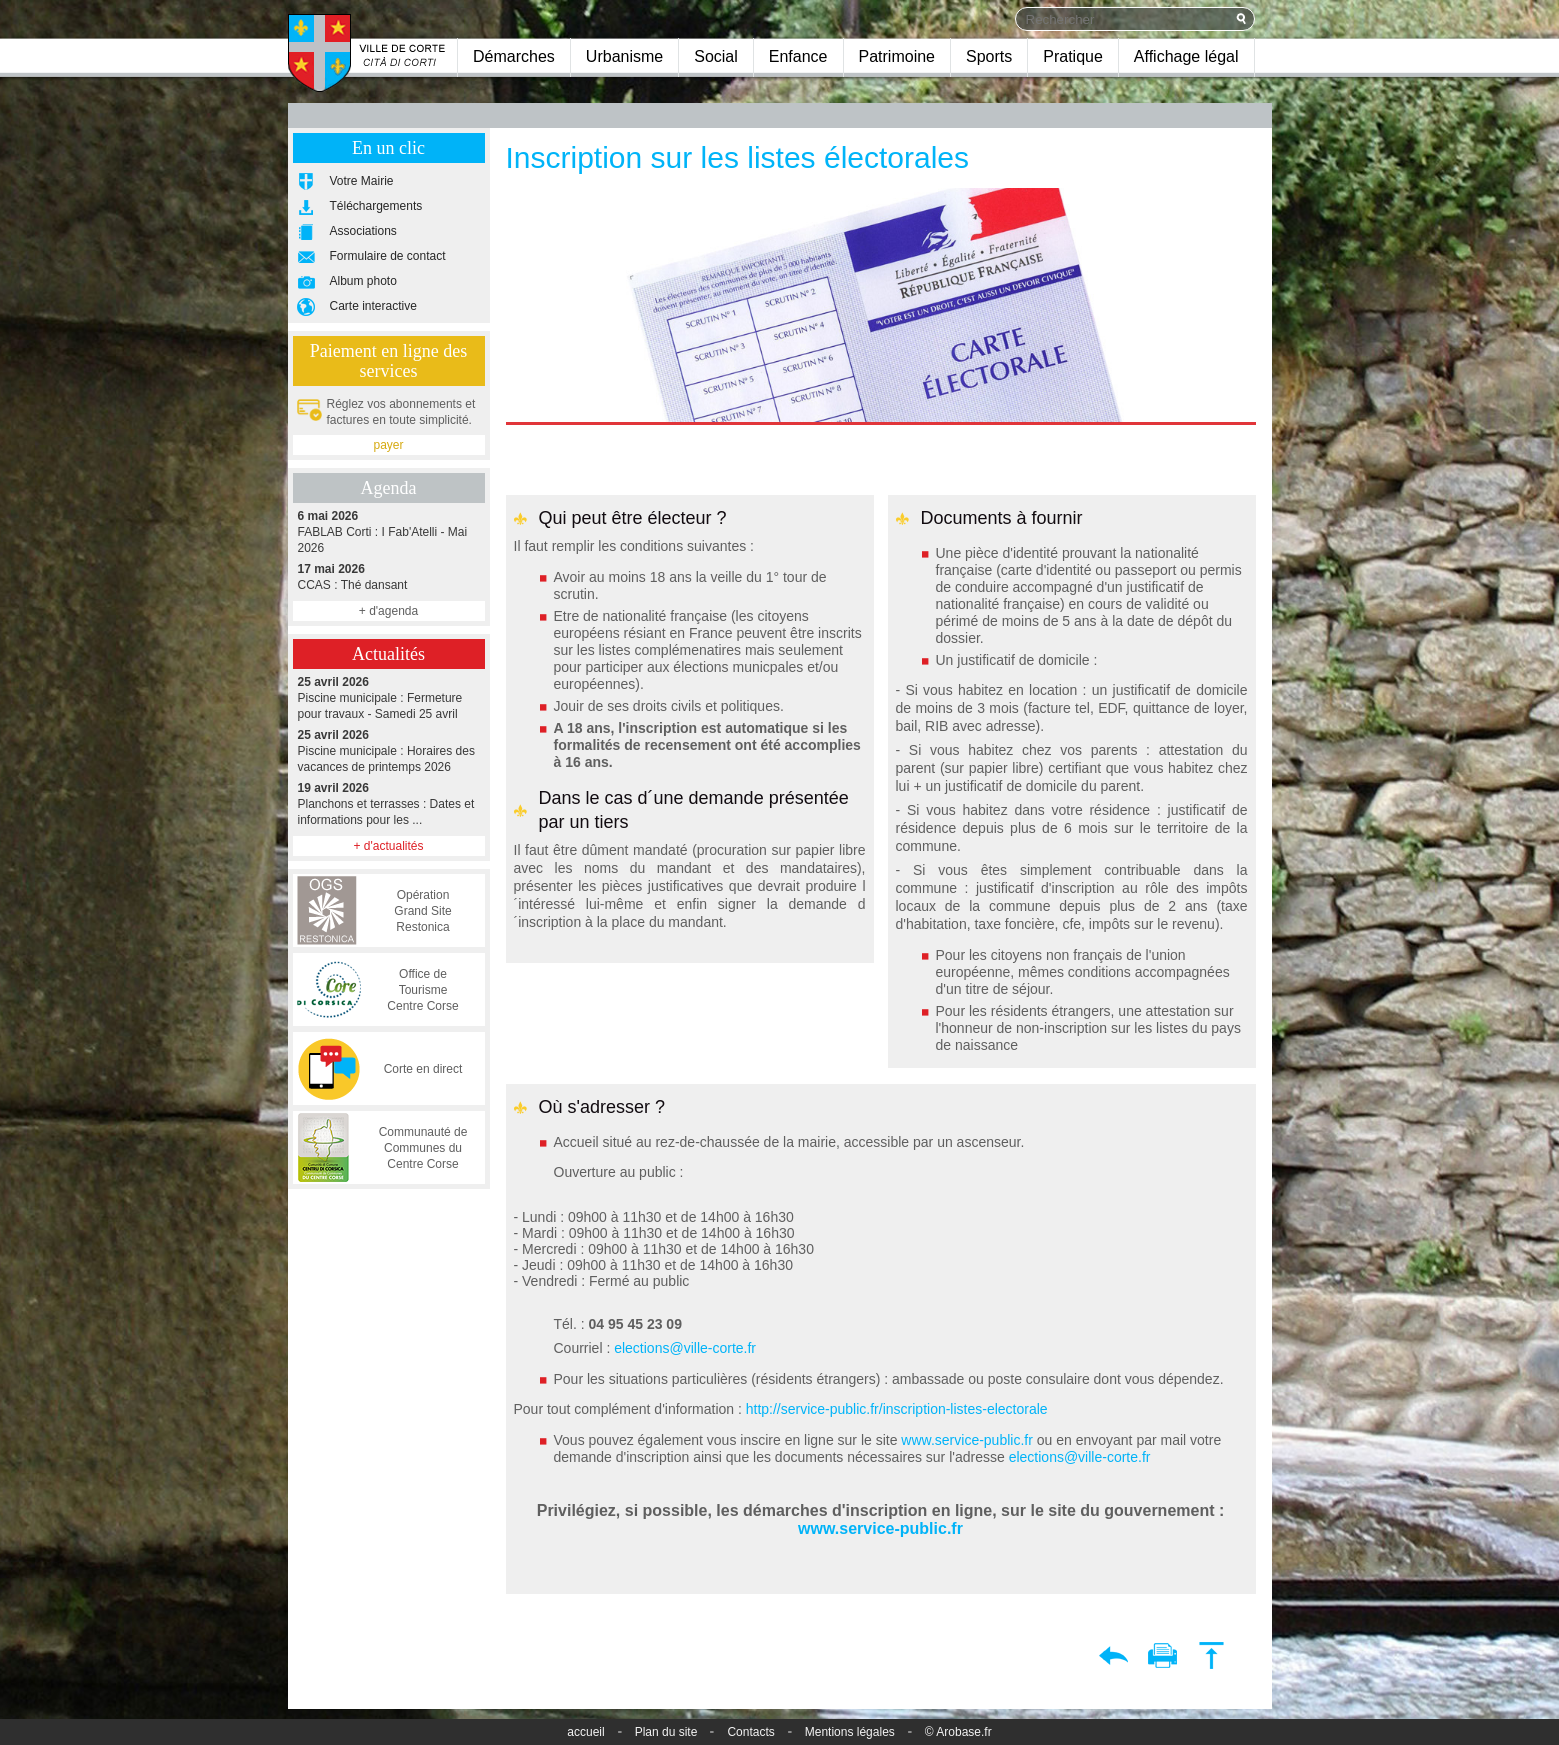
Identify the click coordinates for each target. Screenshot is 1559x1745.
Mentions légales (850, 1732)
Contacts (750, 1732)
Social (716, 56)
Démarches (514, 56)
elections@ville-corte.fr (685, 1348)
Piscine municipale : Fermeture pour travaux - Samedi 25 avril (389, 697)
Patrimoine (897, 56)
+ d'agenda (388, 611)
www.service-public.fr (964, 1440)
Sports (989, 56)
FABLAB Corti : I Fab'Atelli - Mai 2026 (389, 531)
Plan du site (666, 1732)
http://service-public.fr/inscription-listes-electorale (897, 1409)
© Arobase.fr (958, 1732)
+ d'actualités (388, 846)
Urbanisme (624, 56)
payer (388, 445)
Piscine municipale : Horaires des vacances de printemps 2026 (389, 750)
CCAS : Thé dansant (389, 576)
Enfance (798, 56)
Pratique (1073, 56)
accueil (585, 1732)
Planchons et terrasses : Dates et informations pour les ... (389, 803)
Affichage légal (1186, 56)
